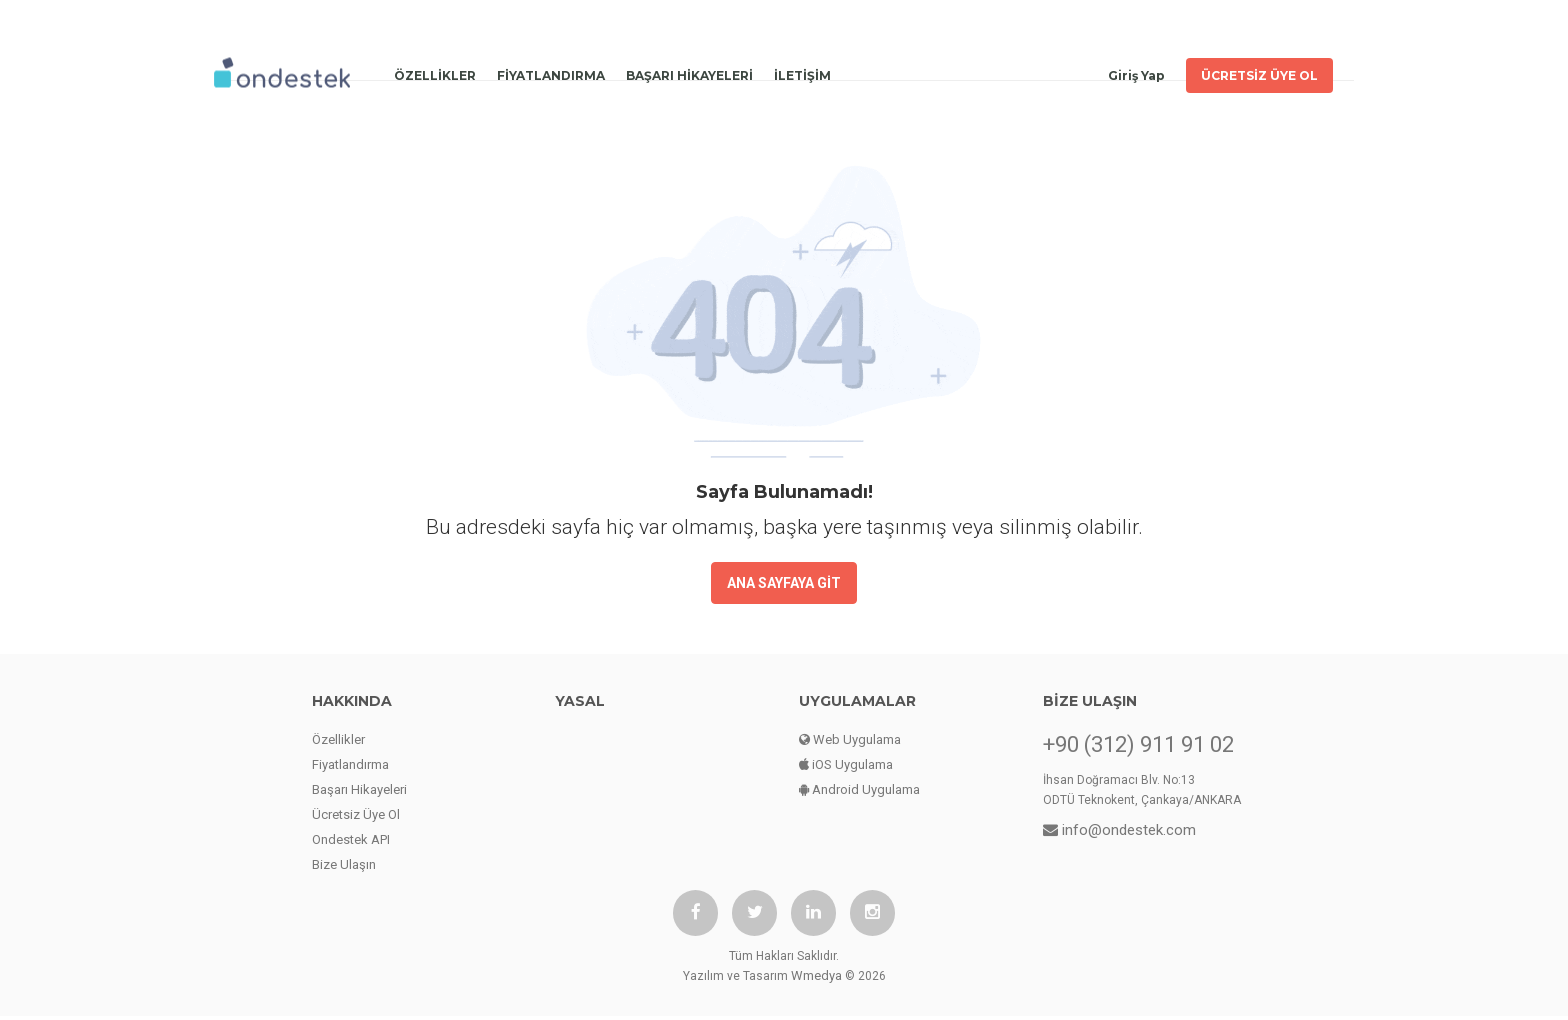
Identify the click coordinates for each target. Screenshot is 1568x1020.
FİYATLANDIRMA (551, 70)
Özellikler (338, 739)
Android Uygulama (859, 789)
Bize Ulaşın (344, 864)
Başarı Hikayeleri (359, 789)
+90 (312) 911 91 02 (1138, 745)
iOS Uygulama (846, 764)
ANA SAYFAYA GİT (784, 583)
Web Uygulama (850, 739)
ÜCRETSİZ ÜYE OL (1259, 70)
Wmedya (816, 979)
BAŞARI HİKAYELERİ (689, 70)
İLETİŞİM (802, 70)
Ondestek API (351, 839)
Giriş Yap (1136, 70)
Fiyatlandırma (350, 764)
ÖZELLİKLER (435, 70)
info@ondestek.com (1119, 830)
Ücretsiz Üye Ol (356, 814)
